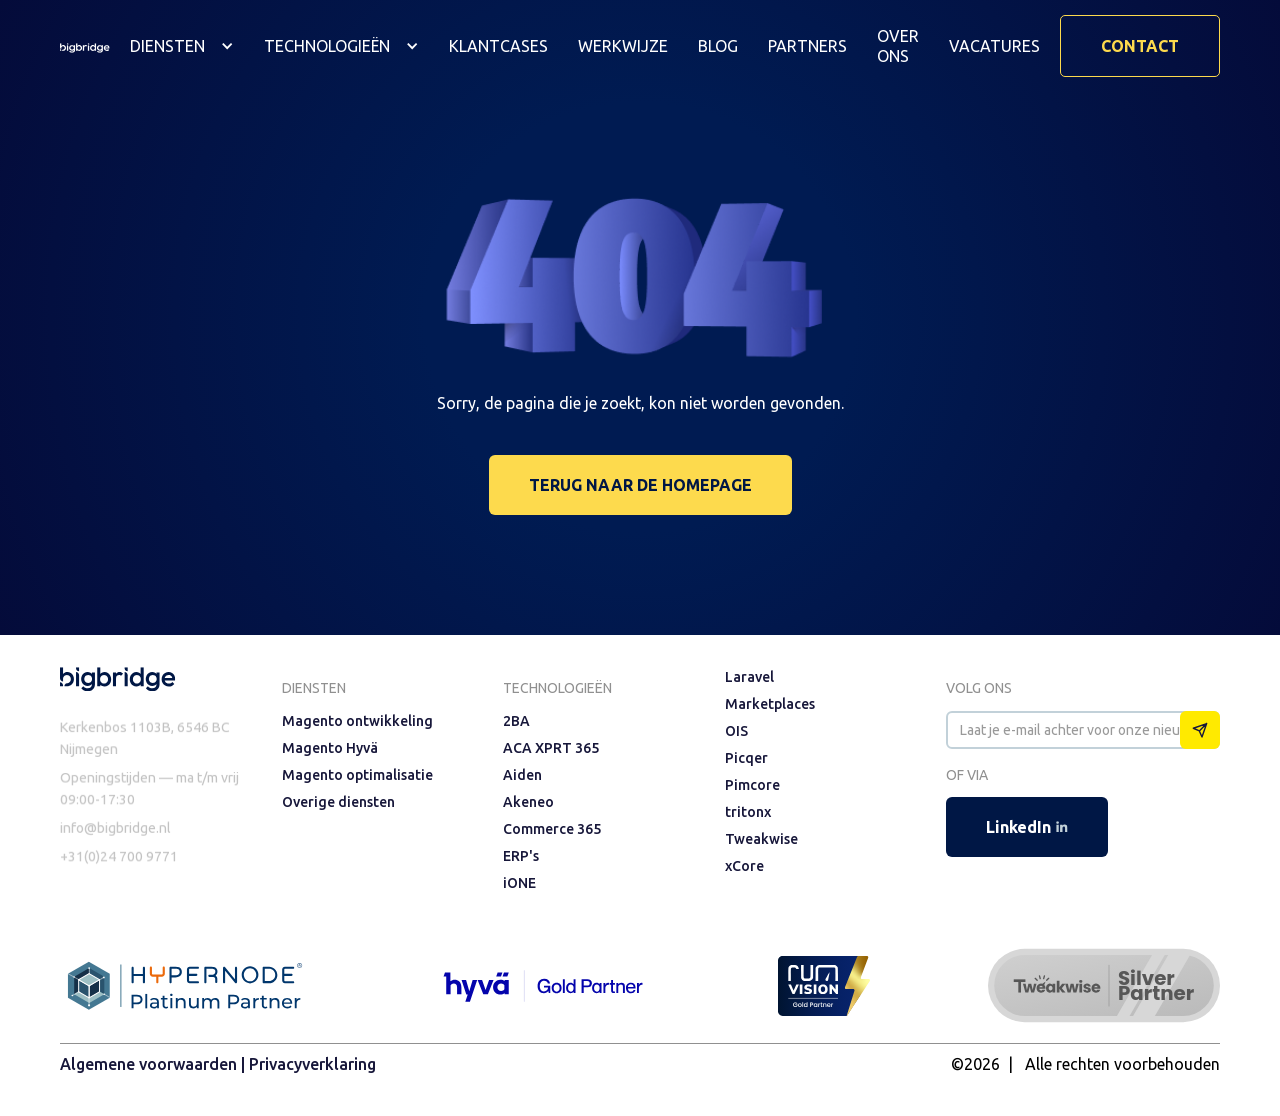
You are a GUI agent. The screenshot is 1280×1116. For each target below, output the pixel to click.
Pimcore (752, 785)
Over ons (898, 46)
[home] (85, 46)
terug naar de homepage (640, 485)
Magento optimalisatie (357, 775)
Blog (718, 46)
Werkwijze (623, 46)
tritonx (748, 812)
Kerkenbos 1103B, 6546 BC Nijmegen (145, 742)
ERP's (521, 856)
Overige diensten (338, 802)
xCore (744, 866)
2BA (516, 721)
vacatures (994, 46)
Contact (1140, 46)
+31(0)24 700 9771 (119, 862)
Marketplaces (770, 704)
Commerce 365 (552, 829)
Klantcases (498, 46)
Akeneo (528, 802)
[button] (182, 46)
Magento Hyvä (330, 748)
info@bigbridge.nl (115, 833)
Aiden (522, 775)
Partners (807, 46)
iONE (519, 883)
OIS (736, 731)
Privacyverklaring (312, 1064)
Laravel (749, 677)
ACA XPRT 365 (551, 748)
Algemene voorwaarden (148, 1064)
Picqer (746, 758)
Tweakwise (761, 839)
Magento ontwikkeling (357, 721)
